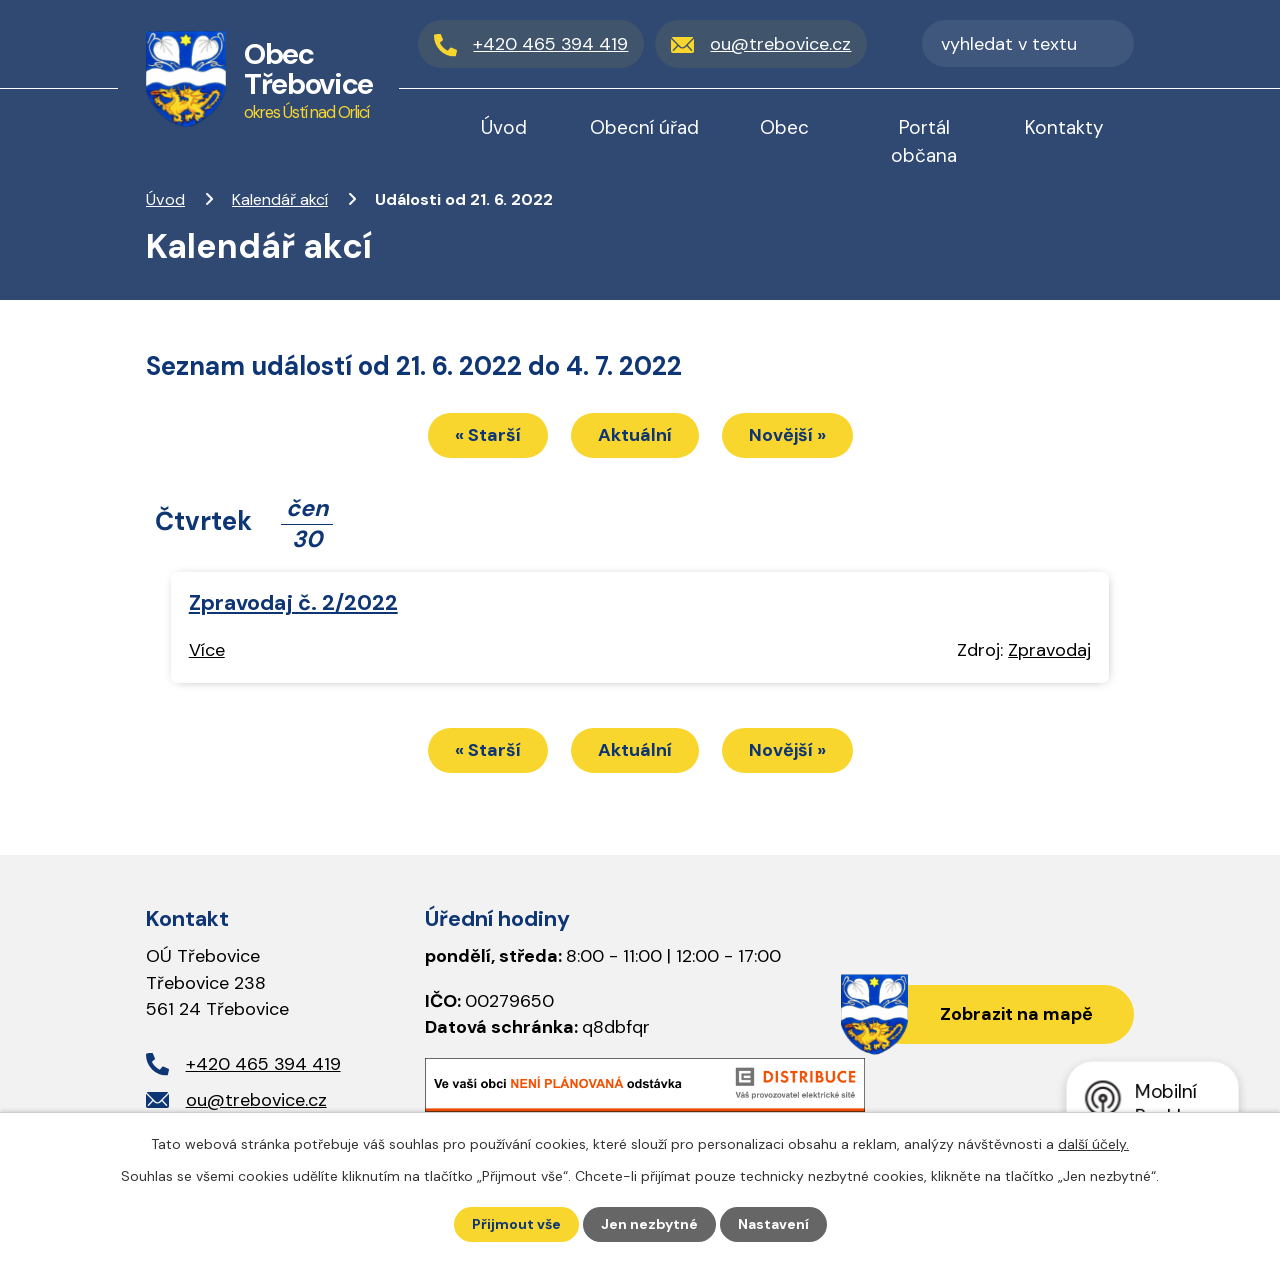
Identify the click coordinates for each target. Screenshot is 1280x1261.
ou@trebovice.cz (256, 1100)
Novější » (787, 435)
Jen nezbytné (649, 1224)
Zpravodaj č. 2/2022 (293, 603)
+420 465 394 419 (263, 1064)
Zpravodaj (1049, 650)
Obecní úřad (644, 127)
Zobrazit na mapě (1016, 1014)
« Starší (488, 435)
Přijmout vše (516, 1224)
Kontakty (1064, 127)
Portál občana (924, 141)
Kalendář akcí (280, 199)
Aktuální (635, 435)
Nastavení (773, 1224)
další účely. (1093, 1144)
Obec (784, 127)
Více (207, 650)
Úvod (165, 199)
